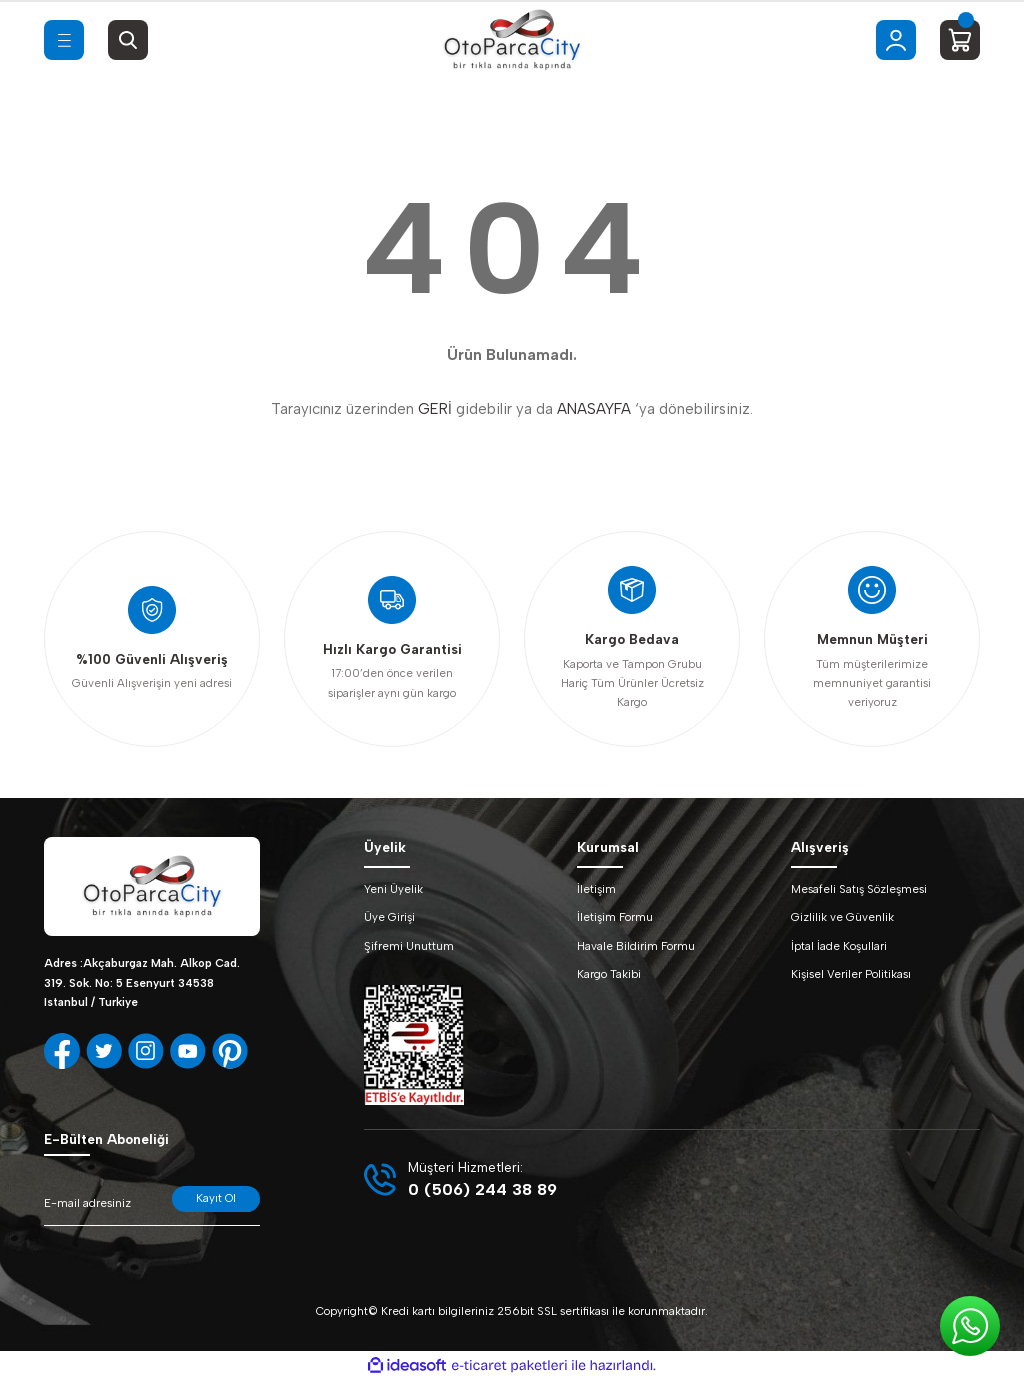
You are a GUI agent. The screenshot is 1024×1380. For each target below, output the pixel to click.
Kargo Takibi (609, 974)
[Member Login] (896, 40)
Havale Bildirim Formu (636, 946)
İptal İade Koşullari (839, 946)
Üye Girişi (389, 917)
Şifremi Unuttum (409, 946)
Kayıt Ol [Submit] (216, 1198)
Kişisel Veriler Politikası (851, 974)
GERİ (435, 409)
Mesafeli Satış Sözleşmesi (859, 889)
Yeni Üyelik (393, 889)
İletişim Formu (615, 917)
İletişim (596, 889)
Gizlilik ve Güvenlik (842, 917)
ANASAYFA (594, 409)
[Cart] (960, 40)
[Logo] (512, 40)
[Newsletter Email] (152, 1206)
